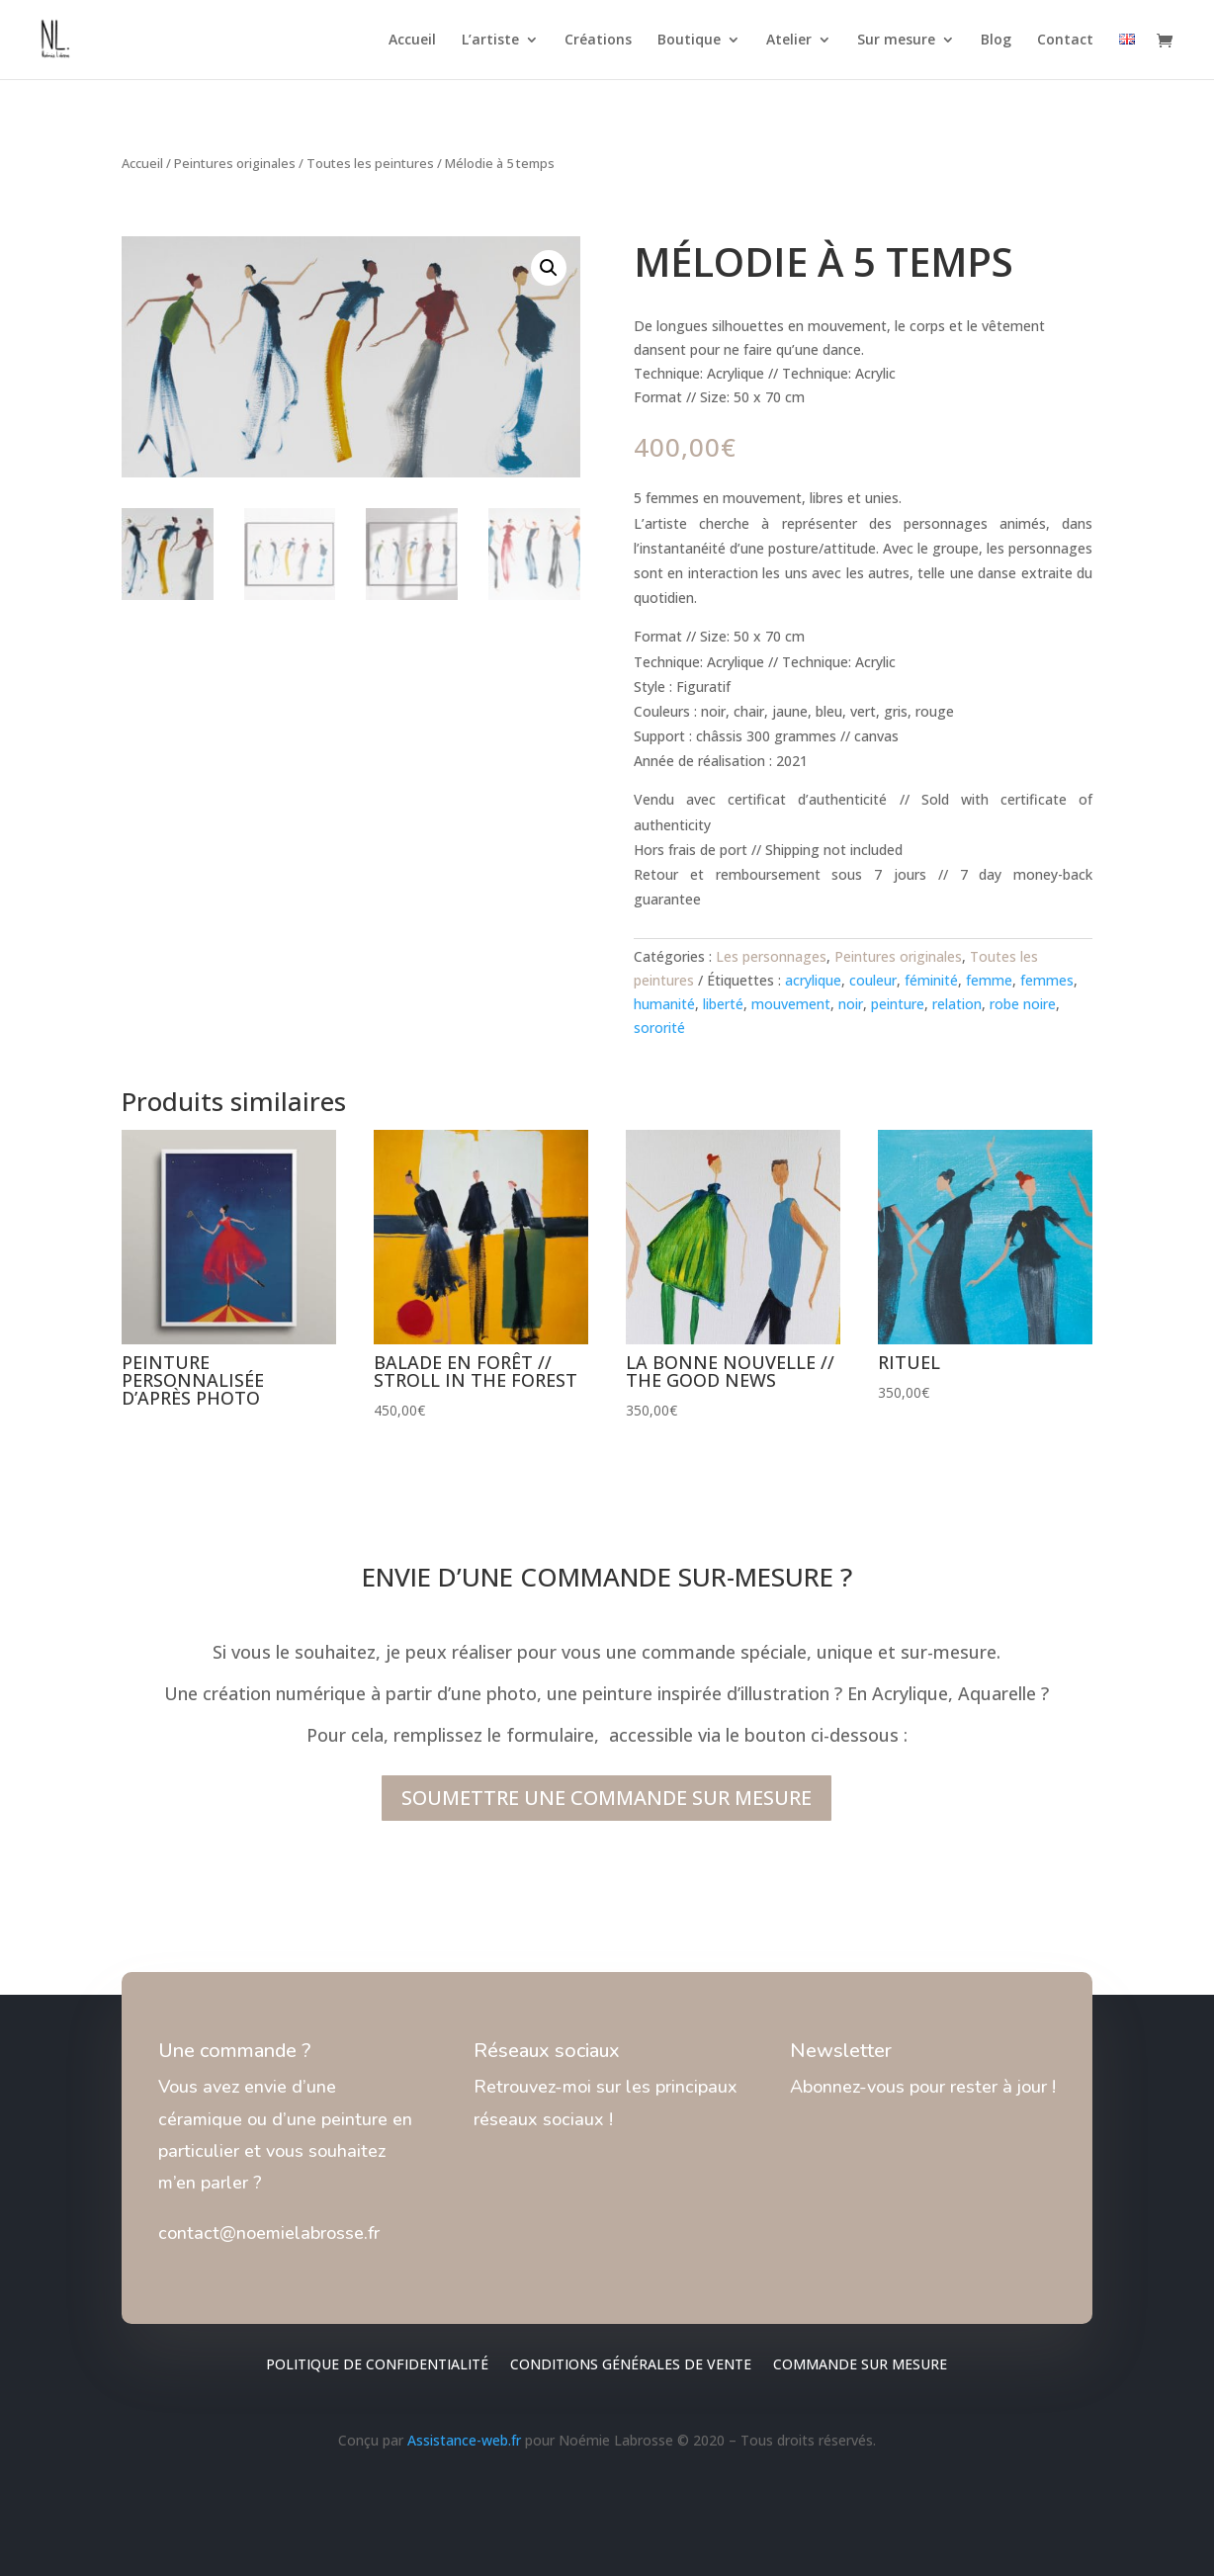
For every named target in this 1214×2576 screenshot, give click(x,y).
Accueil (412, 40)
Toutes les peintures (370, 163)
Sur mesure (896, 40)
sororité (659, 1027)
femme (989, 980)
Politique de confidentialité (377, 2365)
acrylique (813, 980)
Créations (598, 40)
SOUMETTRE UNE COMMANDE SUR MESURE (606, 1797)
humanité (664, 1003)
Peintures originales (235, 163)
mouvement (790, 1003)
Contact (1065, 40)
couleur (873, 980)
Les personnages (771, 956)
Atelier (789, 40)
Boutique (689, 40)
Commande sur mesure (860, 2365)
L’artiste (490, 40)
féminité (931, 980)
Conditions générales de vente (630, 2365)
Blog (996, 40)
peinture (897, 1003)
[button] (548, 268)
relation (957, 1003)
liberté (723, 1003)
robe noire (1023, 1003)
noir (850, 1003)
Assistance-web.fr (464, 2440)
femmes (1047, 980)
